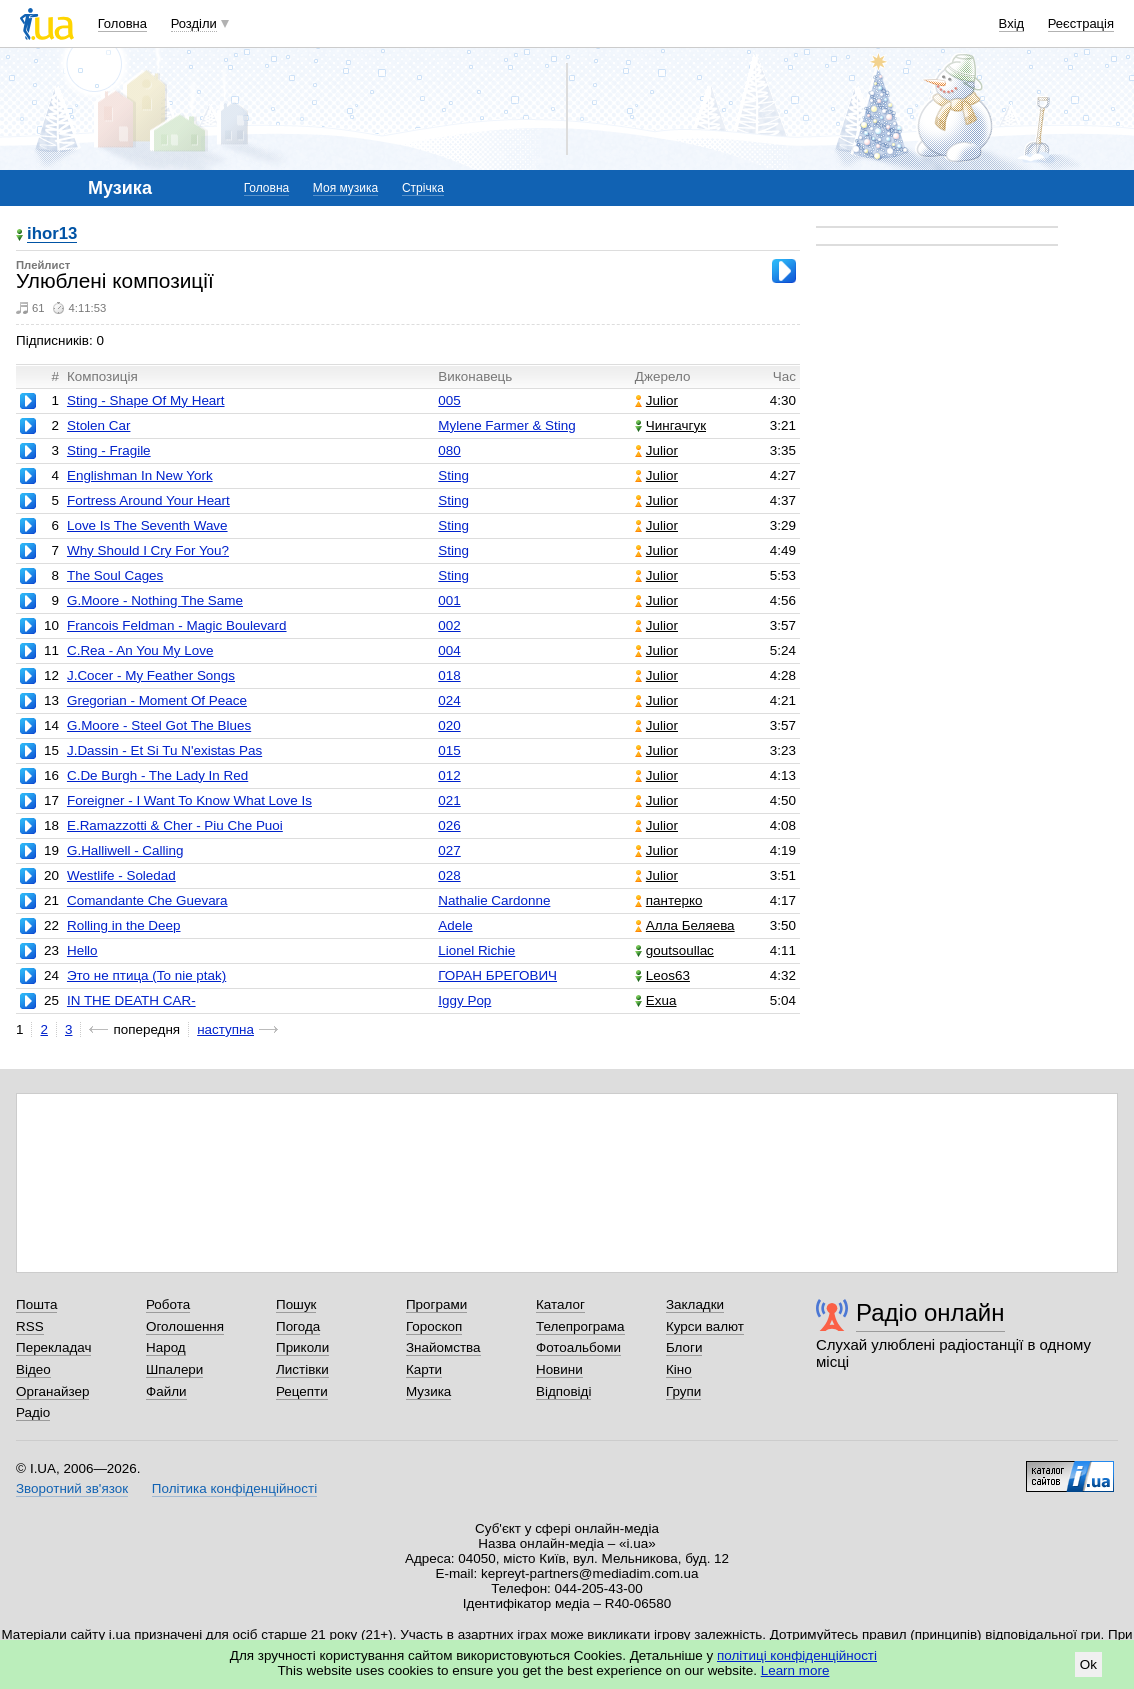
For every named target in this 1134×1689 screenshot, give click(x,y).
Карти (424, 1369)
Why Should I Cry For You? (148, 550)
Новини (559, 1369)
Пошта (36, 1304)
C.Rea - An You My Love (140, 650)
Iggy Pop (464, 1000)
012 (449, 775)
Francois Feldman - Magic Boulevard (177, 625)
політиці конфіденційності (797, 1655)
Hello (82, 950)
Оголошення (185, 1326)
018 (449, 675)
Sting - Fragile (109, 450)
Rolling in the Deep (124, 925)
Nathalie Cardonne (494, 900)
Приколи (302, 1347)
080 (449, 450)
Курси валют (705, 1326)
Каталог (560, 1304)
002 (449, 625)
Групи (683, 1391)
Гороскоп (434, 1326)
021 (449, 800)
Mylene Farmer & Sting (506, 425)
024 (449, 700)
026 (449, 825)
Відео (33, 1369)
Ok (1088, 1664)
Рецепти (302, 1391)
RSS (30, 1326)
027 (449, 850)
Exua (656, 1000)
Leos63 (662, 975)
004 (449, 650)
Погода (298, 1326)
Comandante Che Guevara (147, 900)
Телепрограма (580, 1326)
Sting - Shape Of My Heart (146, 400)
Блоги (684, 1347)
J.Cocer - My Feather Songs (151, 675)
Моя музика (345, 188)
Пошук (296, 1304)
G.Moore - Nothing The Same (155, 600)
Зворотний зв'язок (72, 1488)
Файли (166, 1391)
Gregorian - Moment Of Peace (157, 700)
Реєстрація (1081, 23)
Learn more (795, 1670)
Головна (122, 23)
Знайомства (443, 1347)
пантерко (669, 900)
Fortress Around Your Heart (148, 500)
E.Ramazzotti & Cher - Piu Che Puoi (175, 825)
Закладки (695, 1304)
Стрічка (423, 188)
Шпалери (174, 1369)
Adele (455, 925)
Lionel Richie (476, 950)
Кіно (679, 1369)
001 (449, 600)
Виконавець (475, 376)
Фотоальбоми (578, 1347)
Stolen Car (99, 425)
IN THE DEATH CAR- (131, 1000)
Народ (166, 1347)
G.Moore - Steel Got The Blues (159, 725)
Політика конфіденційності (234, 1488)
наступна (225, 1029)
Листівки (302, 1369)
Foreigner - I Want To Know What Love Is (189, 800)
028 (449, 875)
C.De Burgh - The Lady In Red (157, 775)
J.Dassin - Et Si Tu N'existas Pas (164, 750)
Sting (453, 475)
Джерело (663, 376)
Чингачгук (670, 425)
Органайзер (52, 1391)
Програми (436, 1304)
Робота (168, 1304)
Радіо (33, 1412)
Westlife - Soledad (121, 875)
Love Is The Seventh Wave (147, 525)
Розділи (194, 23)
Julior (656, 400)
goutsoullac (674, 950)
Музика (428, 1391)
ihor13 (52, 234)
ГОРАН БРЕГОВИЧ (497, 975)
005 (449, 400)
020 (449, 725)
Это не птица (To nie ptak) (146, 975)
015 (449, 750)
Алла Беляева (685, 925)
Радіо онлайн (930, 1312)
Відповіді (564, 1391)
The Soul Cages (115, 575)
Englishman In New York (140, 475)
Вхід (1012, 23)
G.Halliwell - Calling (125, 850)
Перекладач (53, 1347)
